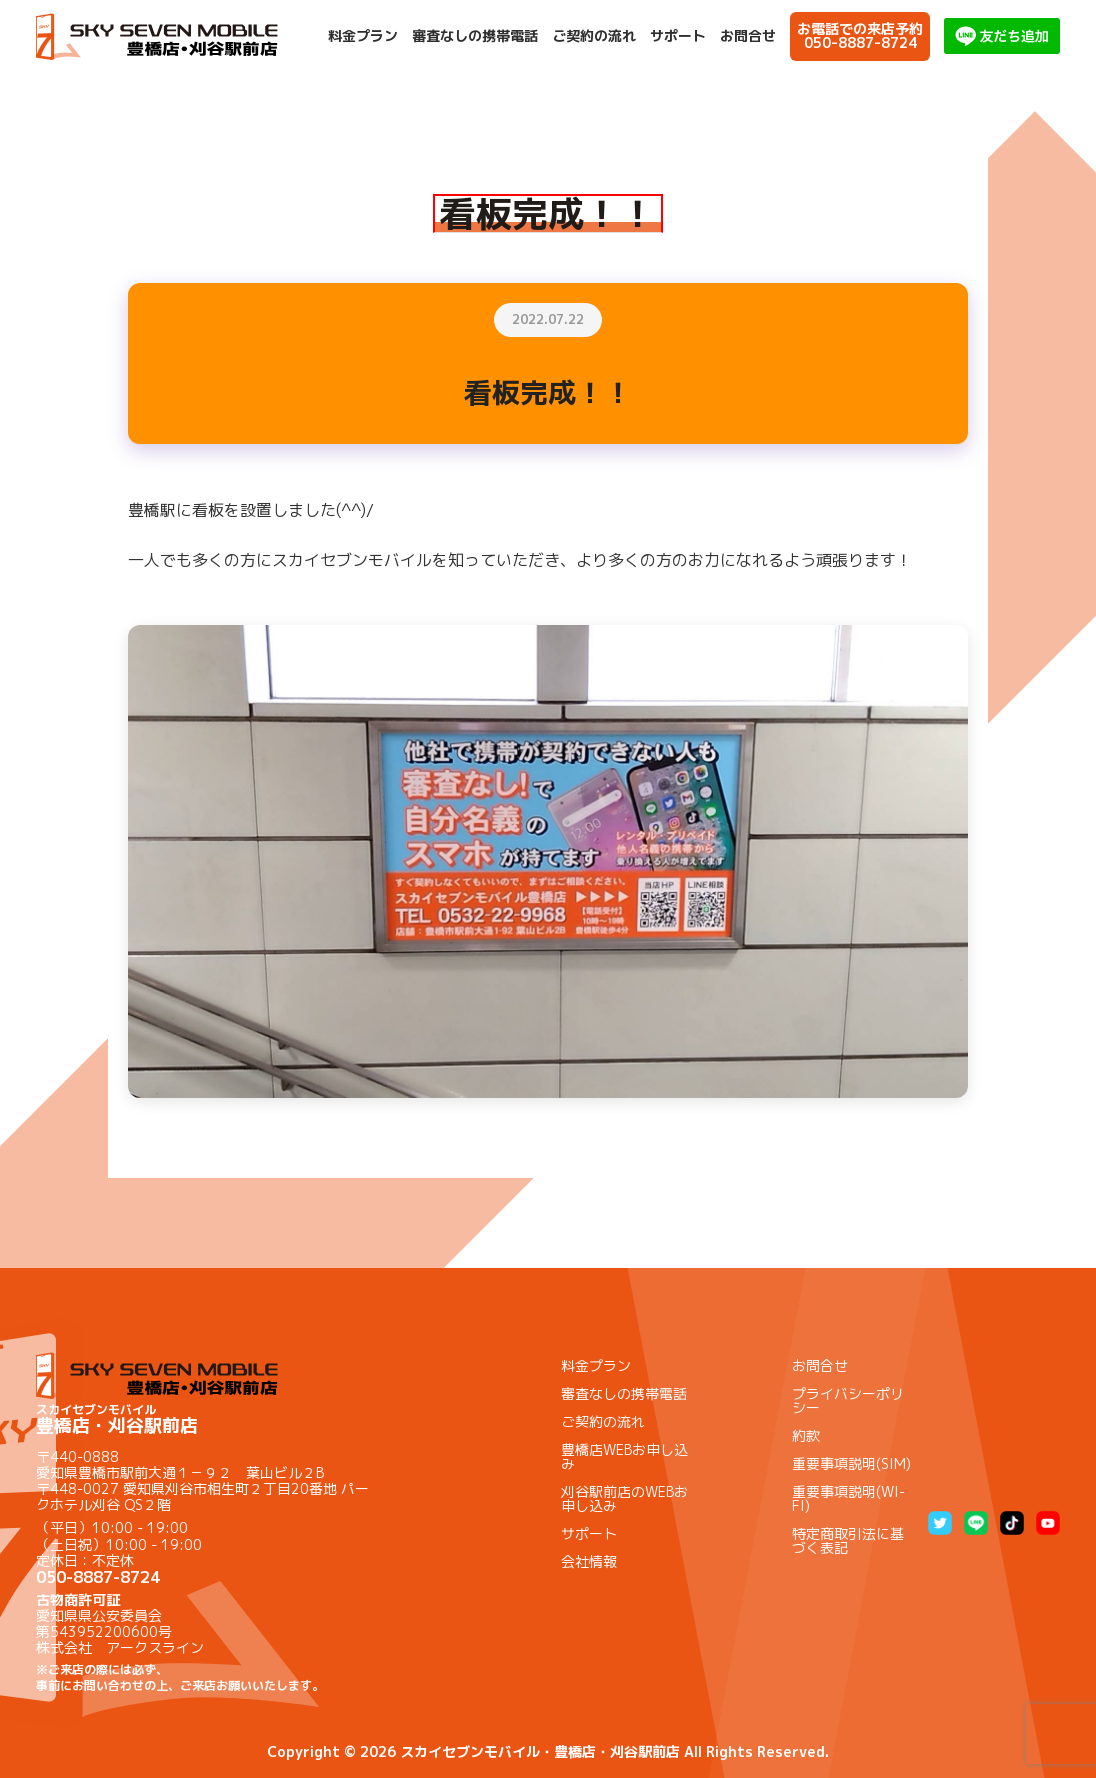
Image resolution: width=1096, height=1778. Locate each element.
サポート (678, 36)
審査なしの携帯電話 (475, 36)
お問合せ (748, 36)
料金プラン (363, 36)
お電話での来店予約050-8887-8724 (860, 35)
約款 (806, 1435)
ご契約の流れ (594, 36)
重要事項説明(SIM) (851, 1463)
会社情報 (589, 1561)
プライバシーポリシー (848, 1400)
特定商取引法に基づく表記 (848, 1540)
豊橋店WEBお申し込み (624, 1456)
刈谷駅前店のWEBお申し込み (624, 1498)
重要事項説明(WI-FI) (848, 1498)
